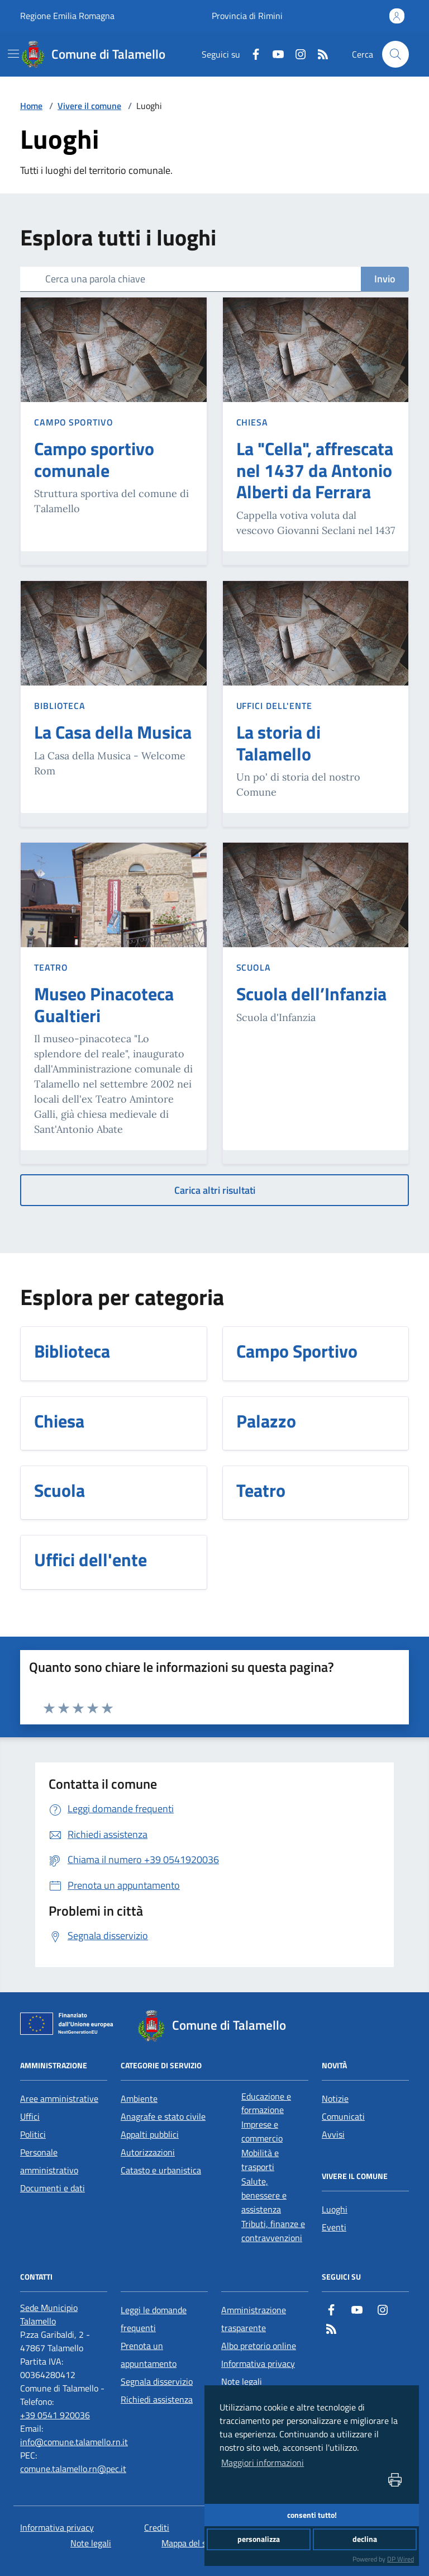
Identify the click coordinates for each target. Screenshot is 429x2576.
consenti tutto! (312, 2515)
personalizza (258, 2539)
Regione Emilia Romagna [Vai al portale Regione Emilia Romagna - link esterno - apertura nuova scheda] (67, 15)
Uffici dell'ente (274, 705)
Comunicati (343, 2116)
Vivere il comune (89, 105)
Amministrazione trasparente (253, 2318)
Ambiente (139, 2098)
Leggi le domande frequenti (154, 2318)
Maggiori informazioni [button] (262, 2462)
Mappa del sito (188, 2543)
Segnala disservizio (157, 2381)
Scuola (253, 967)
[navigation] (13, 53)
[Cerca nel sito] (395, 54)
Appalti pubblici (150, 2134)
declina (364, 2539)
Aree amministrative (59, 2098)
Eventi (334, 2227)
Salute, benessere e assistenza (264, 2195)
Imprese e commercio (262, 2131)
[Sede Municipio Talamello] (63, 2314)
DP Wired (400, 2559)
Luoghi (334, 2209)
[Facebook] (251, 54)
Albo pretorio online (258, 2345)
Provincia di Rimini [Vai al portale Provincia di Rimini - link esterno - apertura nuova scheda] (247, 15)
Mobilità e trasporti (260, 2159)
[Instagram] (296, 54)
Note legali (241, 2381)
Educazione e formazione (266, 2103)
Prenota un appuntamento (149, 2354)
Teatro (51, 967)
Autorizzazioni (148, 2152)
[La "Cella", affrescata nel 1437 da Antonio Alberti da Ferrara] (315, 472)
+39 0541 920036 (55, 2415)
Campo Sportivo (73, 422)
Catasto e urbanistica (161, 2170)
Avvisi (333, 2134)
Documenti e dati (52, 2188)
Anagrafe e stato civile (163, 2116)
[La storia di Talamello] (315, 745)
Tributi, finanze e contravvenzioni (273, 2230)
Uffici (30, 2116)
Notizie (335, 2098)
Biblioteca (59, 705)
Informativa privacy (258, 2363)
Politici (33, 2134)
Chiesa (252, 422)
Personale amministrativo (49, 2161)
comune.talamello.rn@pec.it (73, 2468)
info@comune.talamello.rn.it (74, 2442)
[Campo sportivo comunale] (113, 462)
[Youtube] (274, 54)
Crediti (156, 2527)
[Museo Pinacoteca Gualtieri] (113, 1007)
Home (31, 105)
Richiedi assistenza (157, 2399)
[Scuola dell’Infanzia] (311, 996)
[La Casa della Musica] (113, 734)
